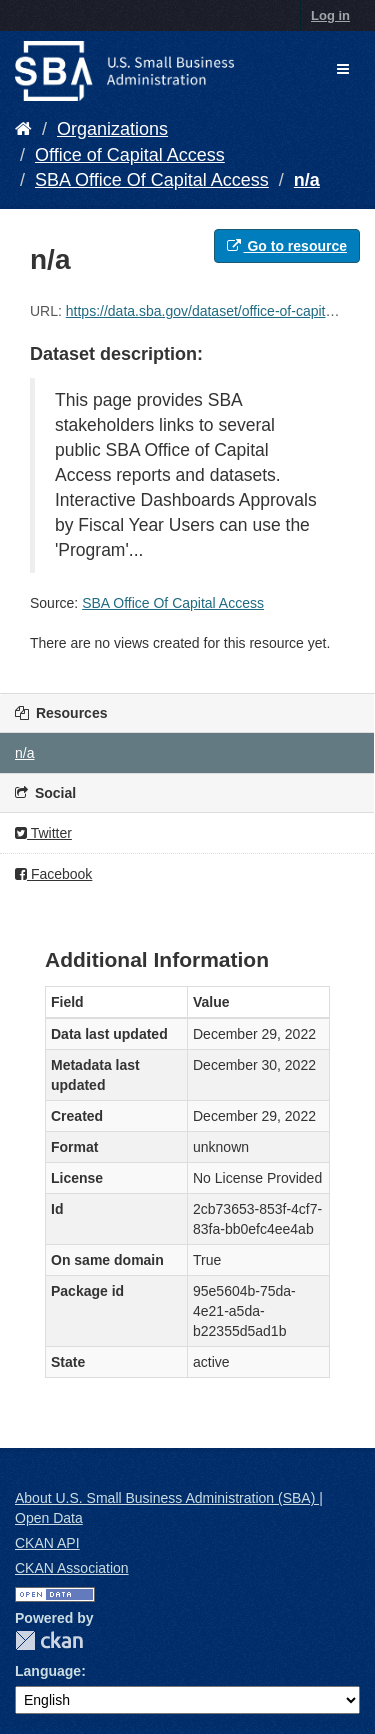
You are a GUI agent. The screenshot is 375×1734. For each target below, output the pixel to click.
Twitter (43, 833)
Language (48, 1671)
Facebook (53, 874)
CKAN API (47, 1543)
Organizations (112, 129)
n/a (307, 180)
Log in (330, 15)
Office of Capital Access (130, 155)
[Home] (23, 129)
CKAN (49, 1640)
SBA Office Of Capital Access (152, 180)
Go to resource (287, 246)
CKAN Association (72, 1568)
